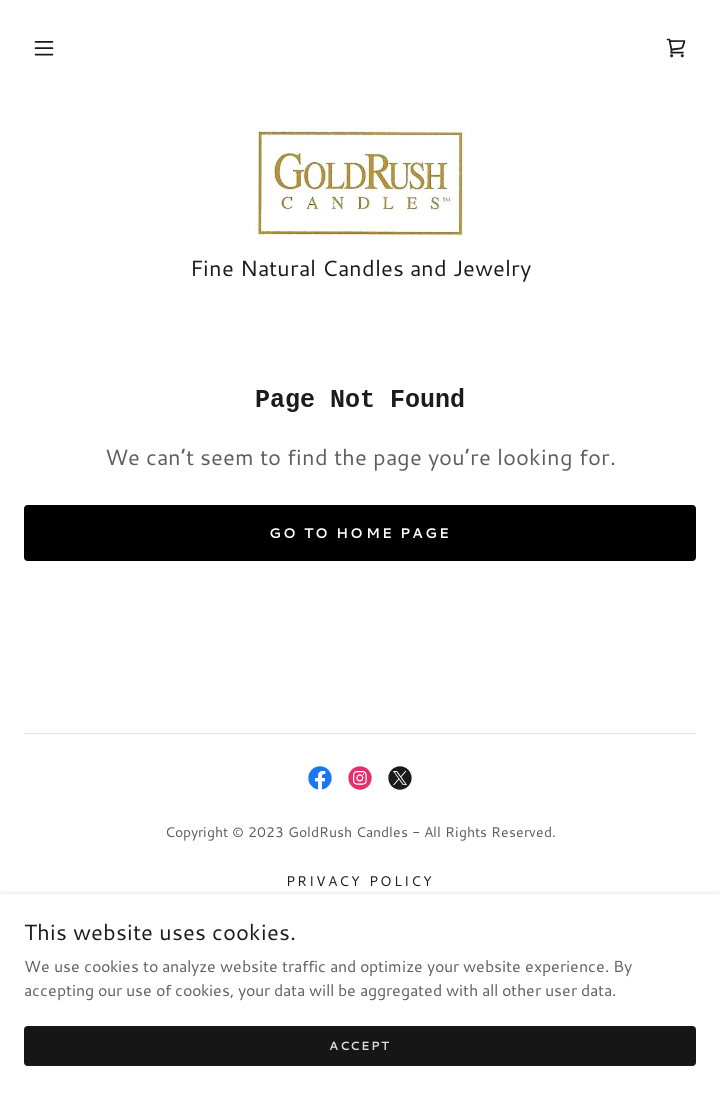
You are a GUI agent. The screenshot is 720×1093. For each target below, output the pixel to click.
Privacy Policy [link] (359, 881)
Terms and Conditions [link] (360, 909)
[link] (676, 48)
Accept (360, 1072)
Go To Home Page (359, 533)
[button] (44, 48)
